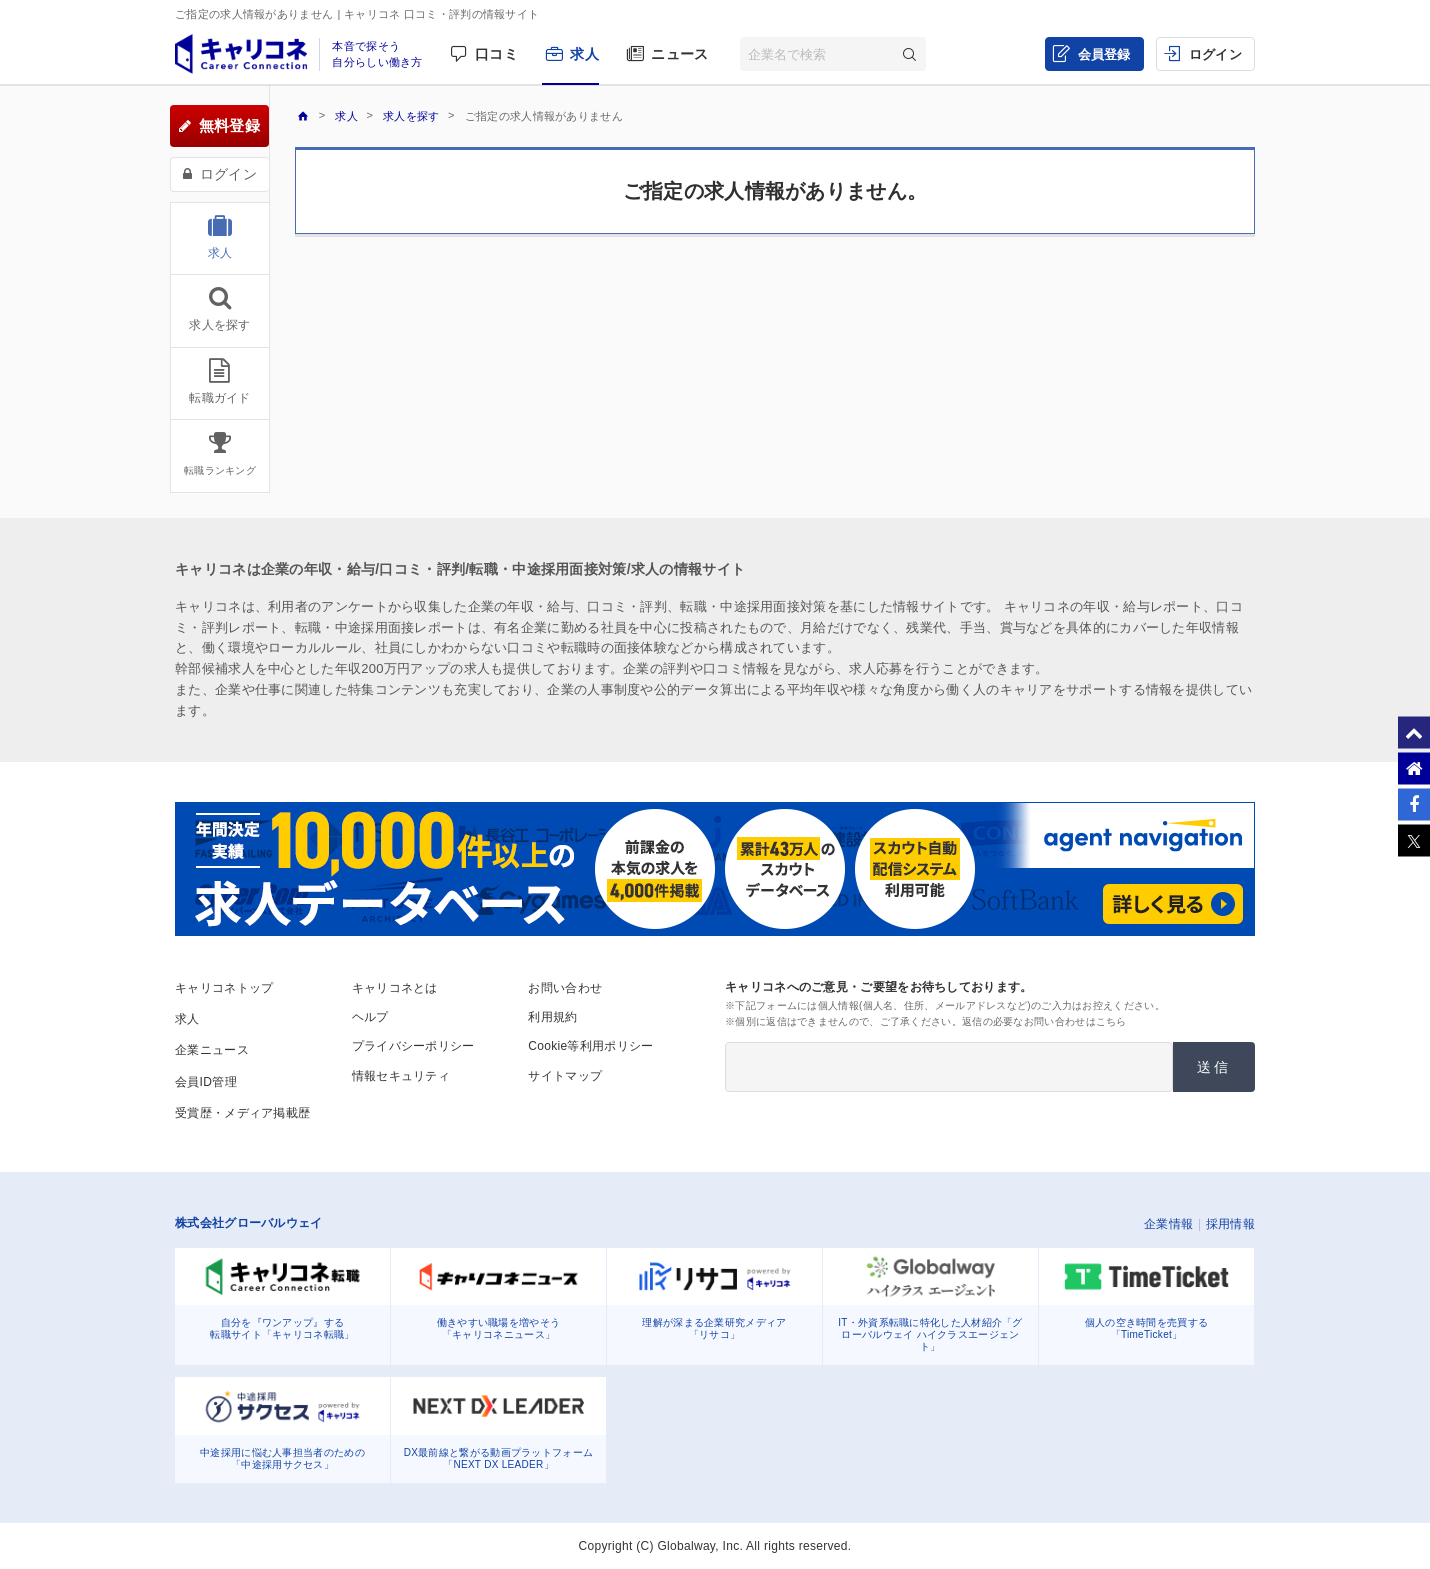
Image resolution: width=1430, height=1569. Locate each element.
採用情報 (1230, 1224)
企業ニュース (212, 1050)
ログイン (1215, 54)
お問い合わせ (565, 988)
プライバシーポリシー (413, 1046)
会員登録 (1104, 54)
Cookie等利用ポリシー (590, 1046)
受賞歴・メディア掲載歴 (242, 1113)
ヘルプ (370, 1017)
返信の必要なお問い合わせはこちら (1044, 1021)
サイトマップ (565, 1076)
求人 (584, 54)
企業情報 (1168, 1224)
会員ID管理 (206, 1082)
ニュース (679, 54)
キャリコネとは (395, 988)
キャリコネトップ (224, 988)
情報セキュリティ (401, 1076)
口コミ (496, 54)
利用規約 (552, 1017)
